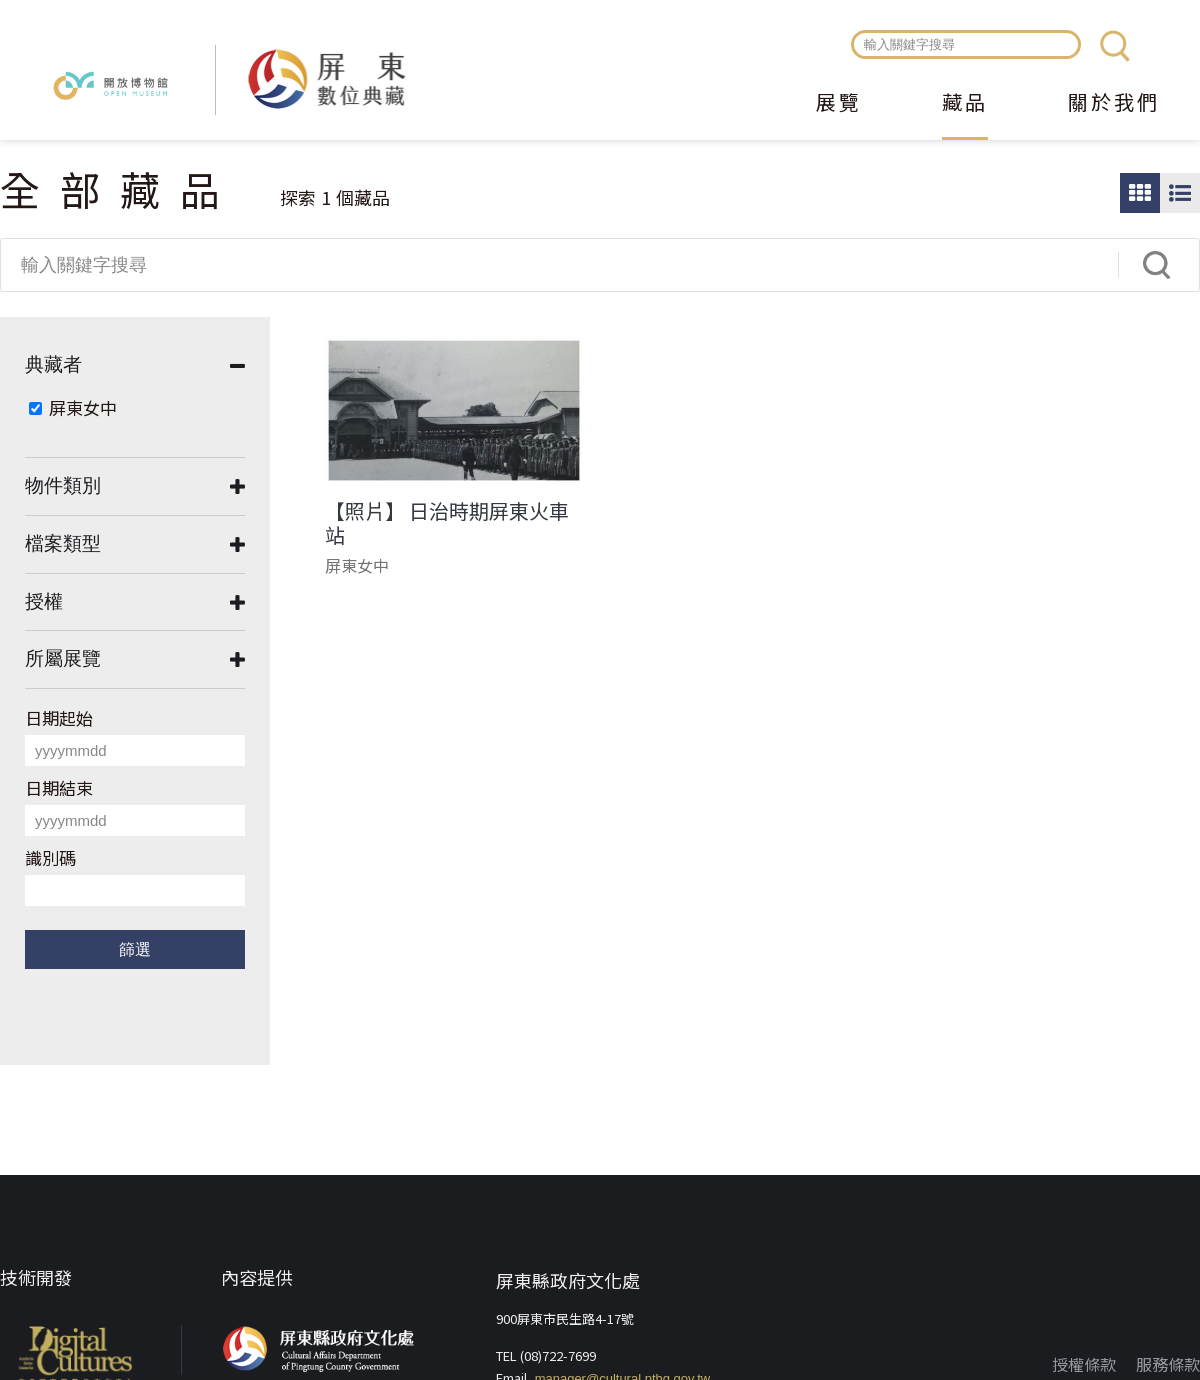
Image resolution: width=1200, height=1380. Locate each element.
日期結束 (59, 787)
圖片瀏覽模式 (1140, 193)
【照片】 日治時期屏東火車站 (447, 523)
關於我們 (1114, 104)
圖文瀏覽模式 (1180, 193)
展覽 (839, 104)
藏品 (965, 104)
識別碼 (50, 857)
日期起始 (59, 717)
